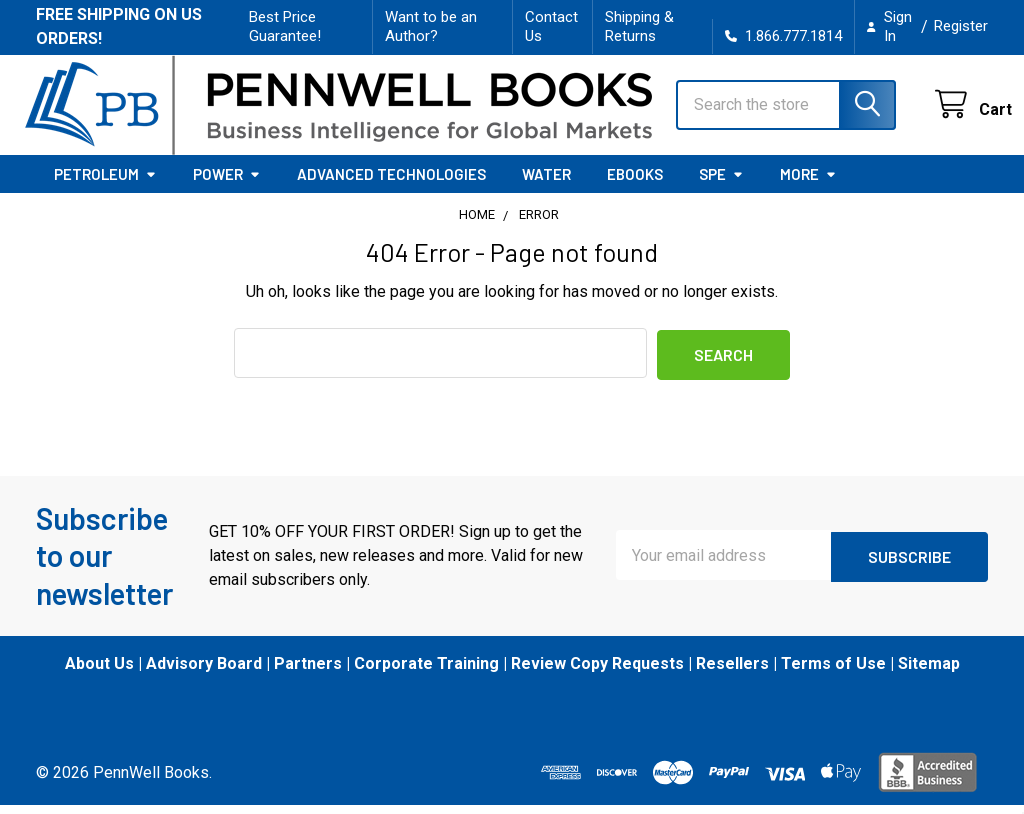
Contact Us (551, 26)
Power (227, 184)
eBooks (635, 184)
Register (961, 26)
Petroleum (105, 184)
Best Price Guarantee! (285, 26)
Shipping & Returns (639, 26)
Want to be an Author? (431, 26)
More (808, 184)
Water (546, 184)
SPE (721, 184)
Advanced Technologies (391, 184)
